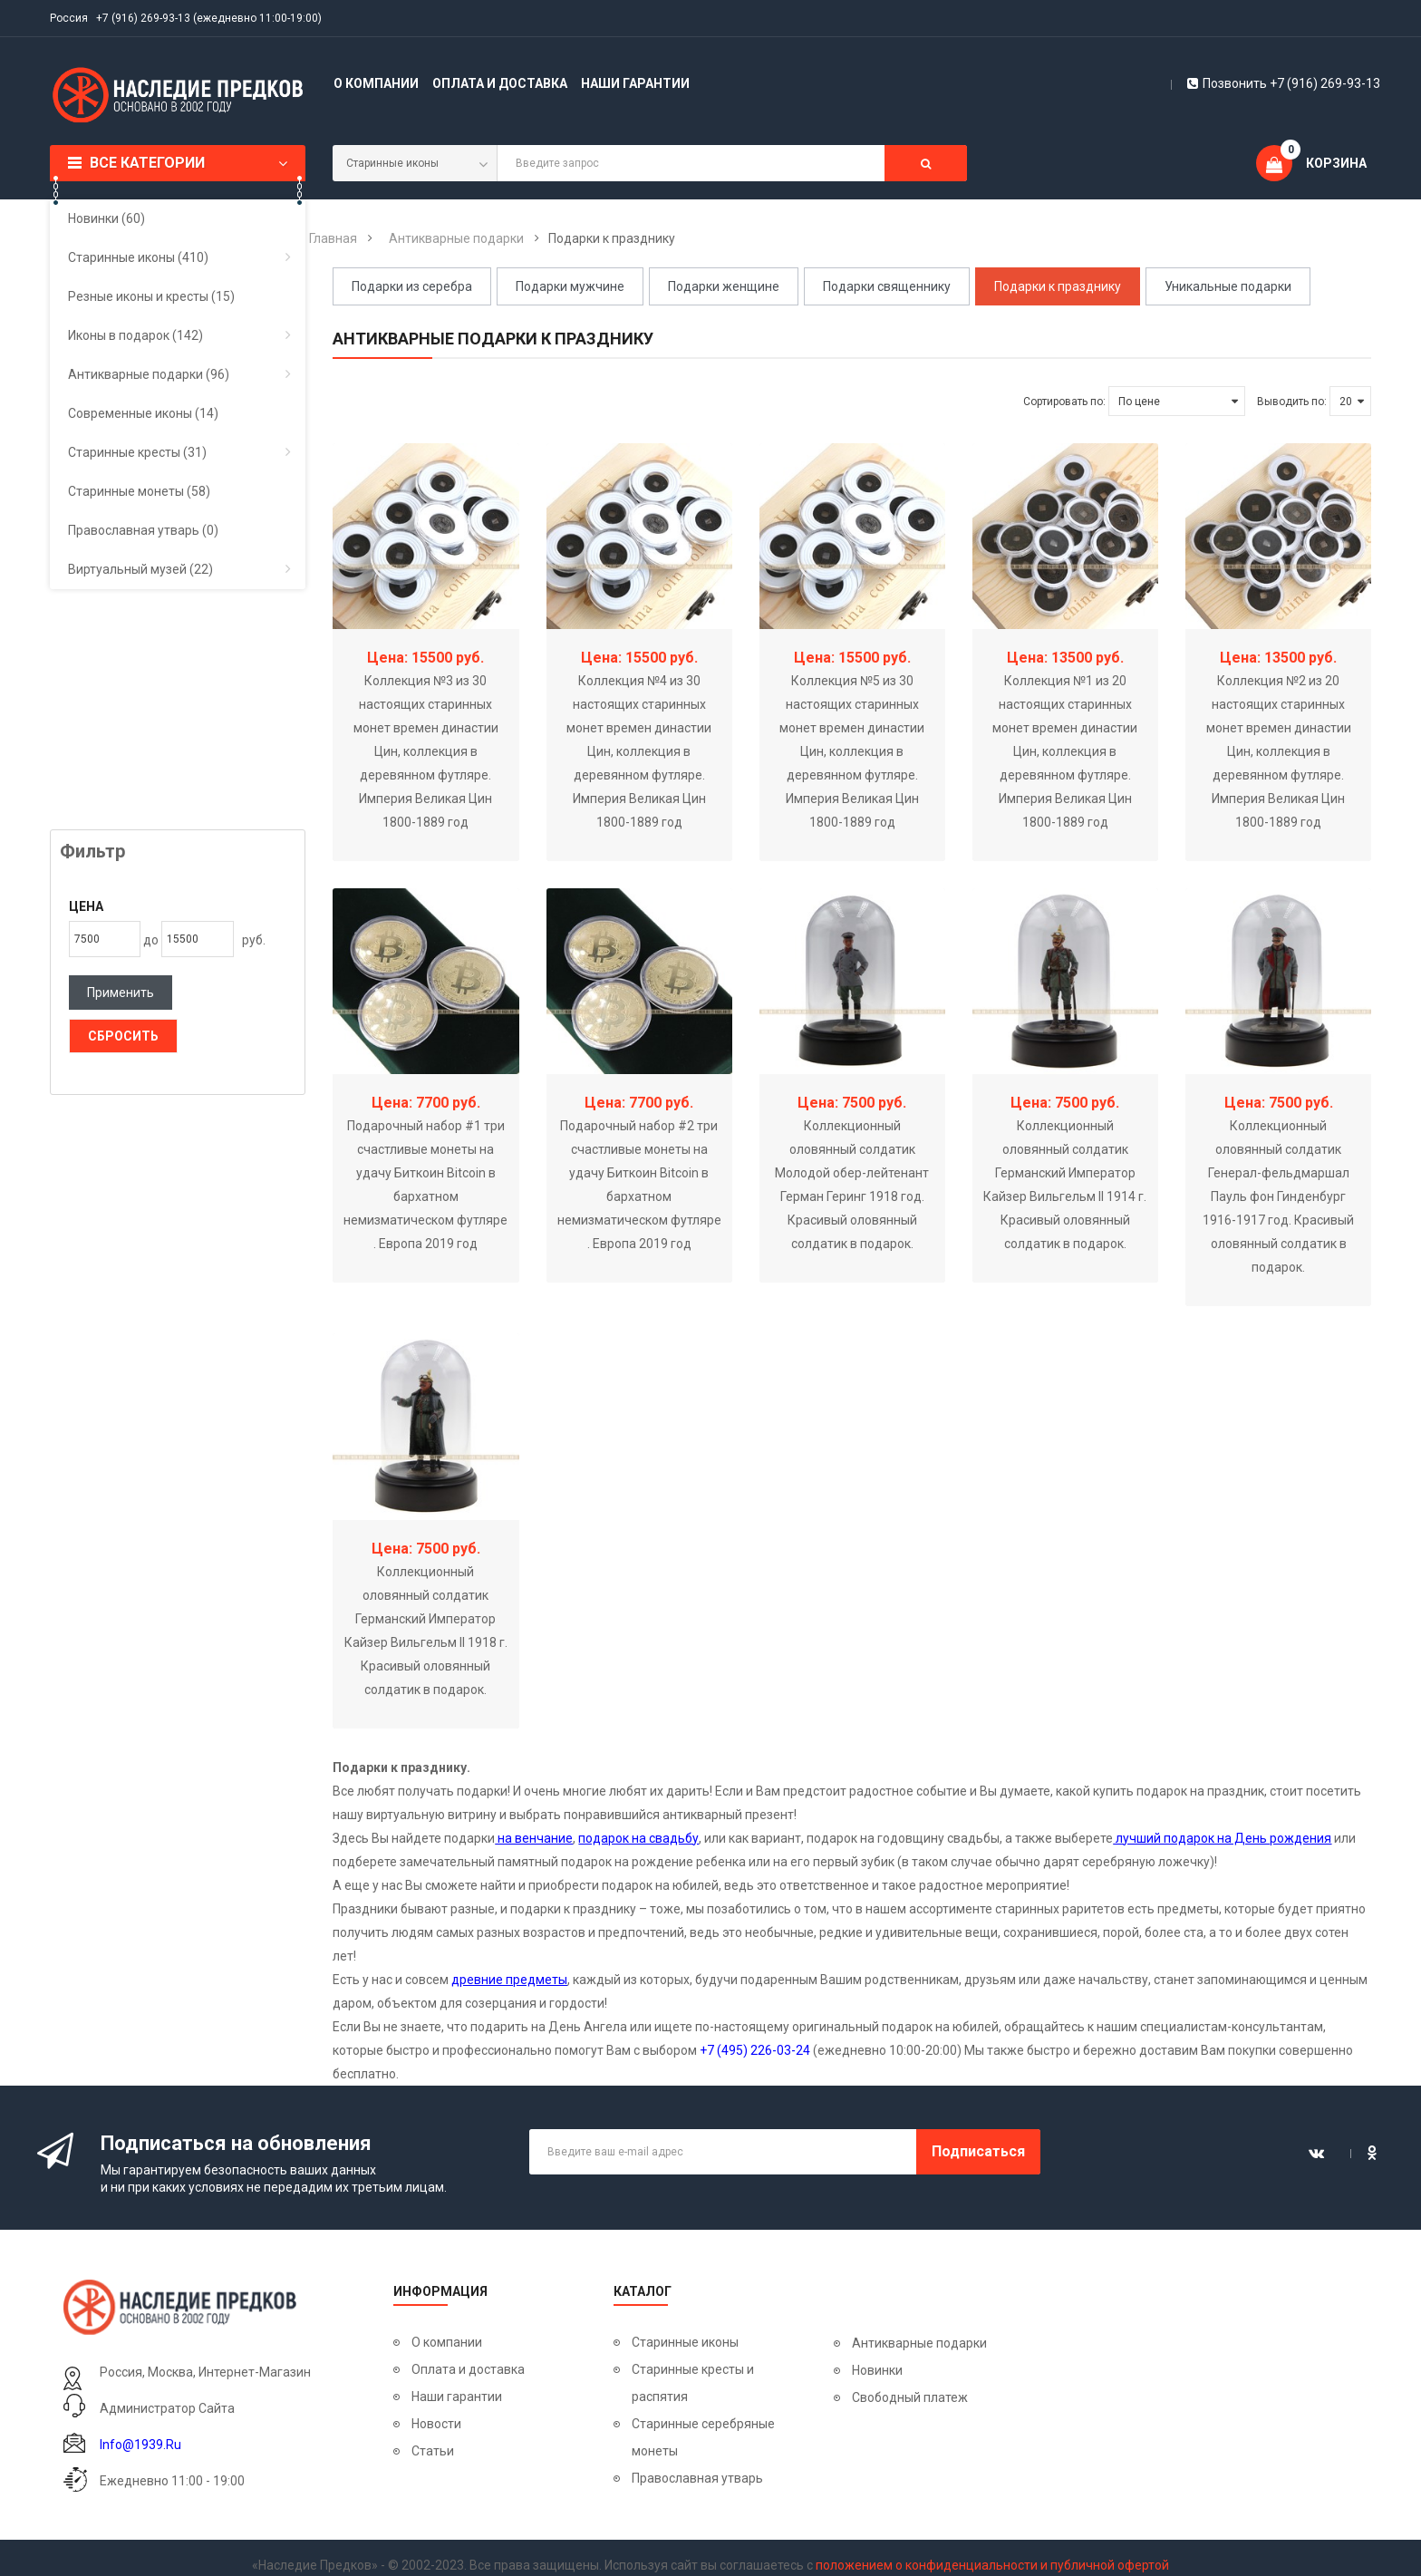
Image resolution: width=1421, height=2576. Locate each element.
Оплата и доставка (499, 83)
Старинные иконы (685, 2342)
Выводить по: (1292, 401)
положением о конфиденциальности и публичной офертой (992, 2565)
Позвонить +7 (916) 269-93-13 (1283, 83)
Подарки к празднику (1057, 286)
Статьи (432, 2451)
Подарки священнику (887, 286)
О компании (376, 83)
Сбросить (123, 1036)
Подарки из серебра (412, 286)
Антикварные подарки (456, 238)
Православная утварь (697, 2478)
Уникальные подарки (1228, 286)
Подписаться (978, 2151)
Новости (436, 2423)
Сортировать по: (1064, 401)
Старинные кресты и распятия (693, 2383)
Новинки (877, 2370)
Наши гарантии (635, 83)
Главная (333, 238)
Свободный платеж (910, 2397)
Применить (120, 992)
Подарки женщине (723, 286)
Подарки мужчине (570, 286)
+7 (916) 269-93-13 (143, 18)
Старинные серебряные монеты (703, 2437)
